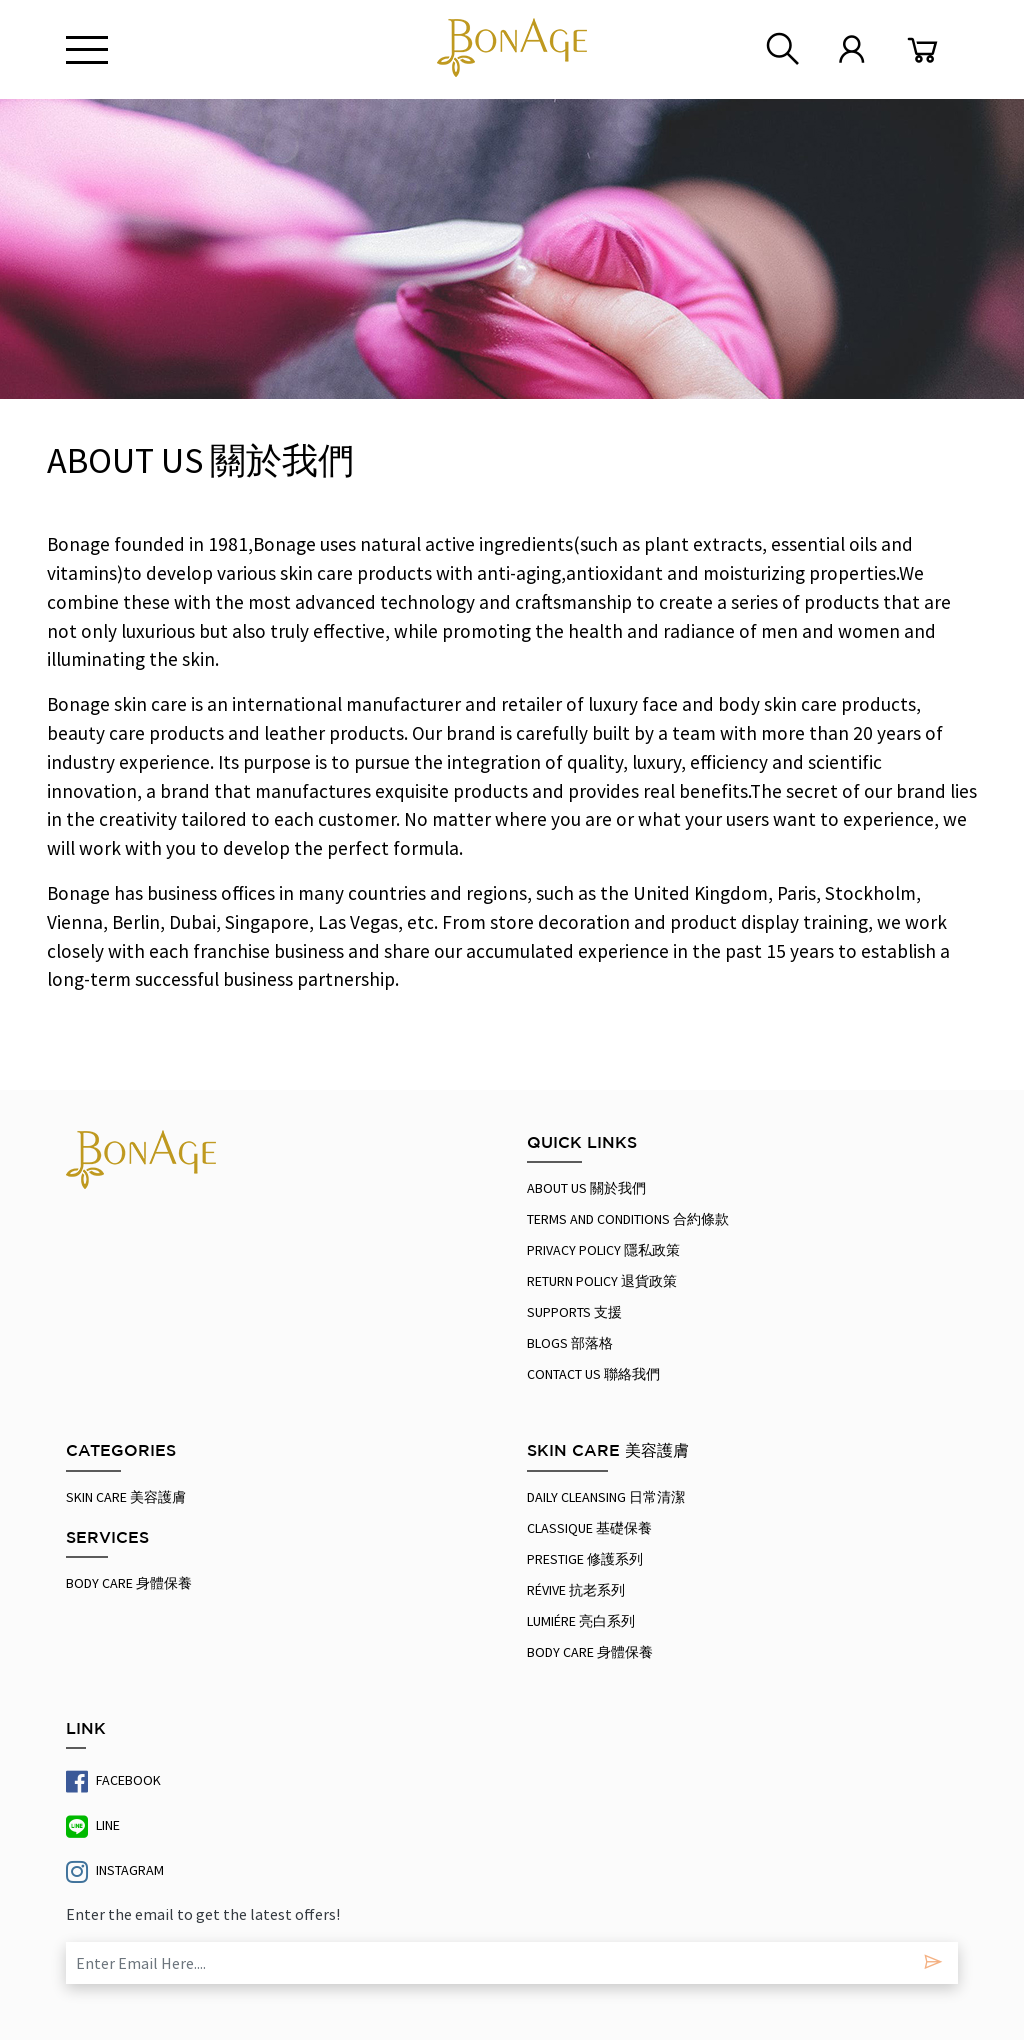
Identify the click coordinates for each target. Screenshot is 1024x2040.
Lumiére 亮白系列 (581, 1621)
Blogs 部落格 (570, 1343)
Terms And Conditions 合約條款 (628, 1219)
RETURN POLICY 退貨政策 (602, 1281)
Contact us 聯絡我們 (593, 1374)
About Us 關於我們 (586, 1188)
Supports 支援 (574, 1312)
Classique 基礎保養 (589, 1528)
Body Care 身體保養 (129, 1583)
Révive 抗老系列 (576, 1590)
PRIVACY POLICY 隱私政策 (603, 1250)
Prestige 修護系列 (585, 1559)
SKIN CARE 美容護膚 (126, 1497)
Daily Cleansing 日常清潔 (606, 1497)
